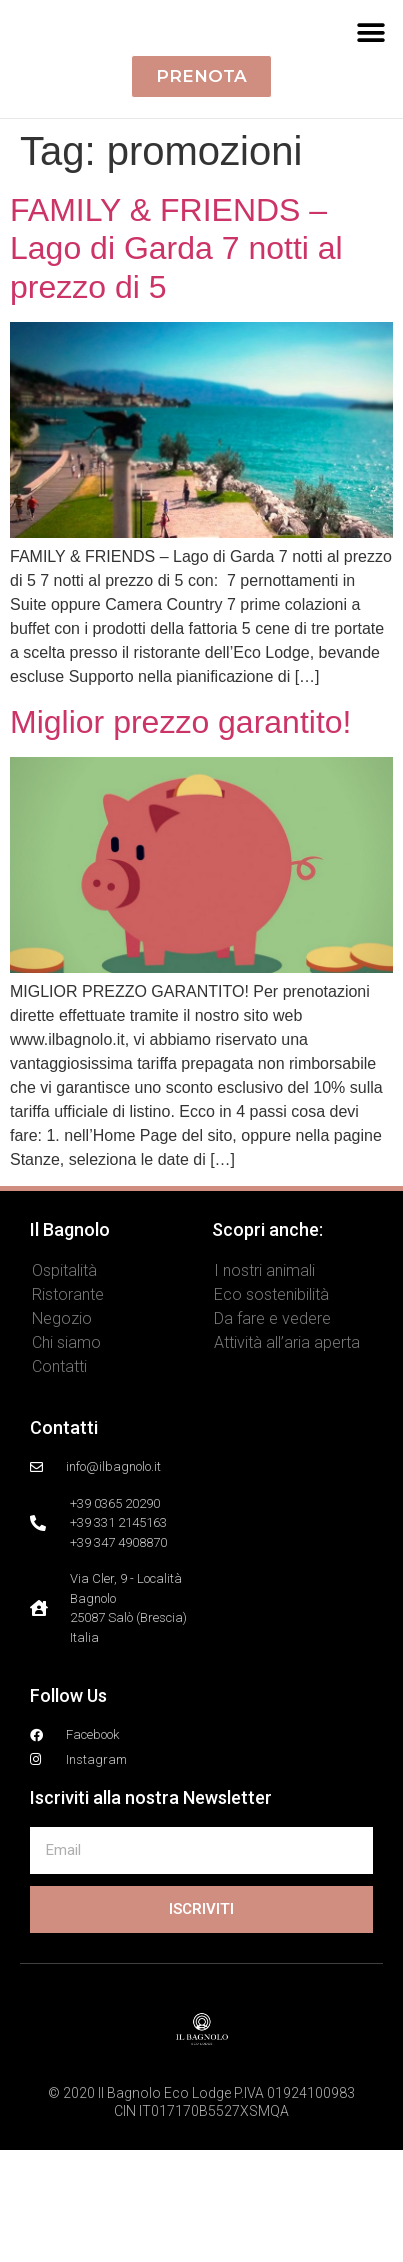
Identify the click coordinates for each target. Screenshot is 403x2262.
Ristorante (68, 1406)
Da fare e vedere (272, 1430)
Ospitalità (64, 1382)
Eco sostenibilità (271, 1406)
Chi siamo (66, 1454)
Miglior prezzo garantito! (180, 834)
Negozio (62, 1430)
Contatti (59, 1478)
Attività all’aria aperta (287, 1454)
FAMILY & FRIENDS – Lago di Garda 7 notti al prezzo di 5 (176, 360)
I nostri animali (264, 1382)
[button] (370, 88)
